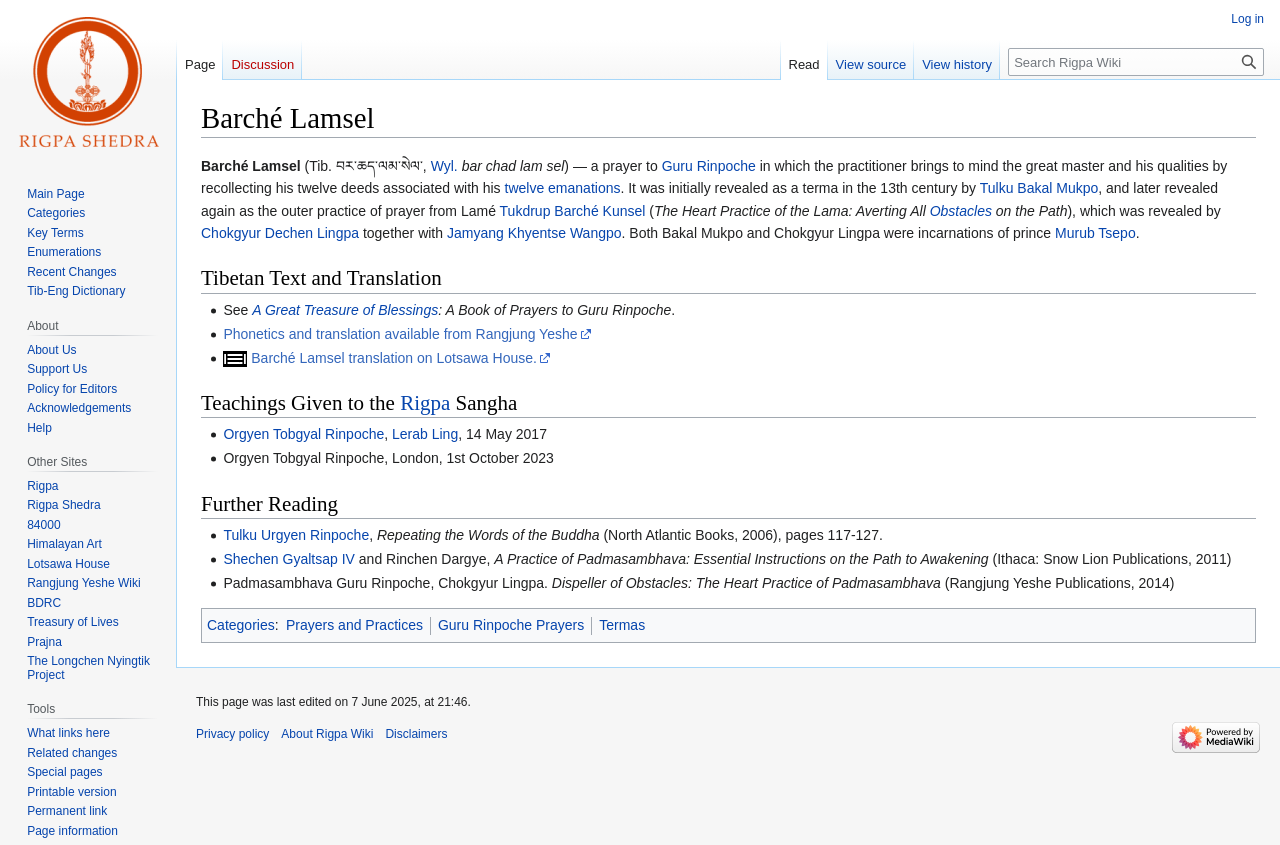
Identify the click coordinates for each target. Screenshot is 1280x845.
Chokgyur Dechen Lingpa (280, 233)
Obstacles (961, 211)
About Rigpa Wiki (327, 734)
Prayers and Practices (354, 625)
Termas (622, 625)
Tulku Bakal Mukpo (1039, 188)
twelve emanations (563, 188)
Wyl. (444, 166)
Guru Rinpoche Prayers (511, 625)
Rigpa (425, 403)
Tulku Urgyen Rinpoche (296, 535)
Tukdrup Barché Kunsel (573, 211)
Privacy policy (232, 734)
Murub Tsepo (1095, 233)
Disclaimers (416, 734)
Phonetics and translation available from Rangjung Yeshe (400, 334)
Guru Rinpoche (709, 166)
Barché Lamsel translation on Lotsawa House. (394, 358)
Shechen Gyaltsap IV (289, 559)
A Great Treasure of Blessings (345, 310)
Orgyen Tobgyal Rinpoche (303, 434)
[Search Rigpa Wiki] (1136, 62)
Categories (241, 625)
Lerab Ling (425, 434)
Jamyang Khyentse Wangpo (534, 233)
